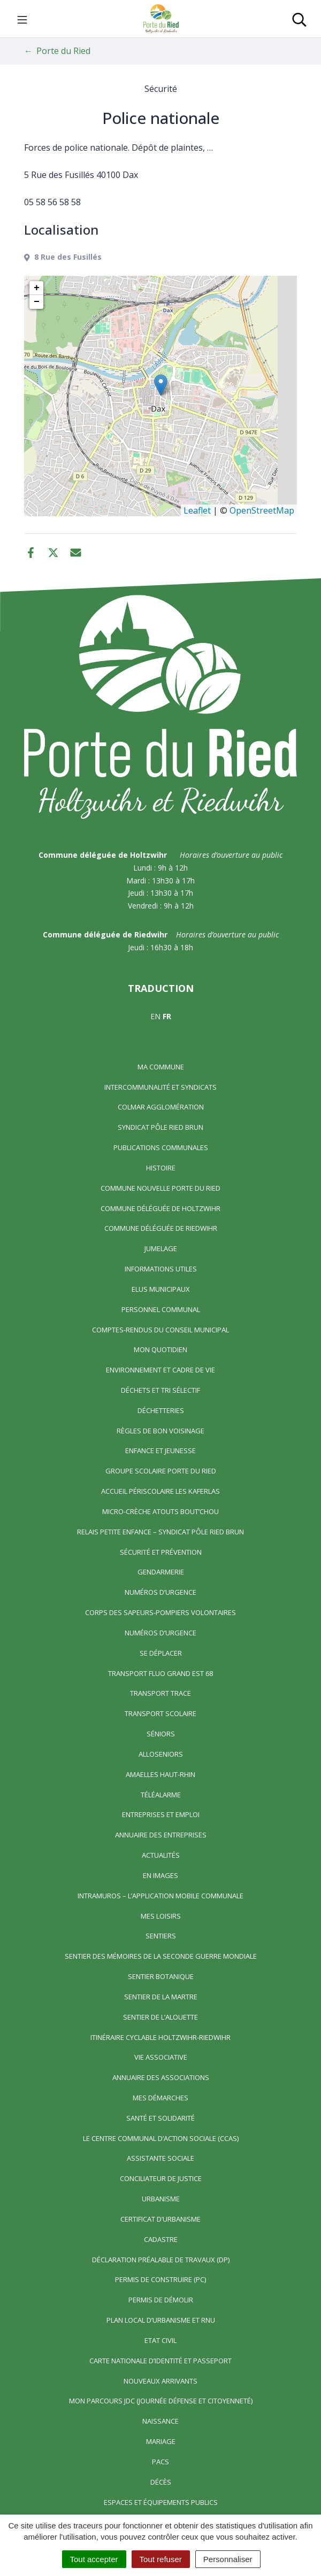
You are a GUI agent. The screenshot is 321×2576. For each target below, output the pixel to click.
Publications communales (160, 1147)
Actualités (161, 1855)
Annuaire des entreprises (161, 1835)
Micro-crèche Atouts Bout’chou (160, 1511)
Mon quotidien (160, 1349)
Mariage (160, 2441)
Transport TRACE (160, 1693)
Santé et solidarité (160, 2118)
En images (160, 1875)
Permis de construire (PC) (160, 2279)
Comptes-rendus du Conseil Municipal (160, 1329)
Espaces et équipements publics (161, 2502)
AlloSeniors (161, 1754)
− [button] (37, 302)
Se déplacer (161, 1653)
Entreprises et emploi (161, 1814)
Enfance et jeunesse (160, 1450)
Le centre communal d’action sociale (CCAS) (161, 2138)
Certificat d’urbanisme (160, 2219)
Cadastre (161, 2239)
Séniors (161, 1734)
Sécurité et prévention (161, 1552)
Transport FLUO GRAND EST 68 (160, 1673)
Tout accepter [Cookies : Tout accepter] (94, 2559)
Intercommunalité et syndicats (160, 1087)
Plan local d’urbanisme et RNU (160, 2320)
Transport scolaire (160, 1713)
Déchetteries (160, 1410)
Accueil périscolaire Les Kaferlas (160, 1491)
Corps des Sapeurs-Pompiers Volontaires (160, 1612)
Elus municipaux (161, 1289)
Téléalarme (161, 1794)
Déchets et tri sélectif (160, 1390)
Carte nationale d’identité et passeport (160, 2360)
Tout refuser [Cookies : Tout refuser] (161, 2559)
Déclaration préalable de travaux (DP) (161, 2259)
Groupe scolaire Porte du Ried (160, 1471)
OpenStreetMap (262, 510)
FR (167, 1016)
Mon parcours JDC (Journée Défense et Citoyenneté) (161, 2401)
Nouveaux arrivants (160, 2381)
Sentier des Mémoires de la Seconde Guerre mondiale (161, 1956)
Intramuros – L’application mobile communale (160, 1895)
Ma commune (160, 1067)
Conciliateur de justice (161, 2178)
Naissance (160, 2421)
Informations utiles (161, 1269)
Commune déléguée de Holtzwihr (160, 1208)
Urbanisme (161, 2198)
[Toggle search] (299, 18)
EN (155, 1016)
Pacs (160, 2461)
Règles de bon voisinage (160, 1431)
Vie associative (160, 2057)
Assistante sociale (160, 2158)
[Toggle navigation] (22, 18)
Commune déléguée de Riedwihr (160, 1228)
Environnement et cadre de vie (160, 1370)
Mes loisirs (161, 1916)
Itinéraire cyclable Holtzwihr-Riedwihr (160, 2037)
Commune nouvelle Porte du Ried (160, 1188)
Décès (160, 2482)
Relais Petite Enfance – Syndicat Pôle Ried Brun (160, 1532)
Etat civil (160, 2340)
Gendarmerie (160, 1572)
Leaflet (197, 510)
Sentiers (161, 1936)
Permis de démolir (160, 2300)
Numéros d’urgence (160, 1592)
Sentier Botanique (161, 1976)
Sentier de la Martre (160, 1996)
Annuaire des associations (160, 2077)
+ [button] (37, 288)
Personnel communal (160, 1309)
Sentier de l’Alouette (160, 2017)
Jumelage (160, 1248)
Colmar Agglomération (161, 1107)
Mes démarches (160, 2097)
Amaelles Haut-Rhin (160, 1774)
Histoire (160, 1168)
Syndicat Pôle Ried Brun (160, 1127)
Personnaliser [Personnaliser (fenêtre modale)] (228, 2559)
